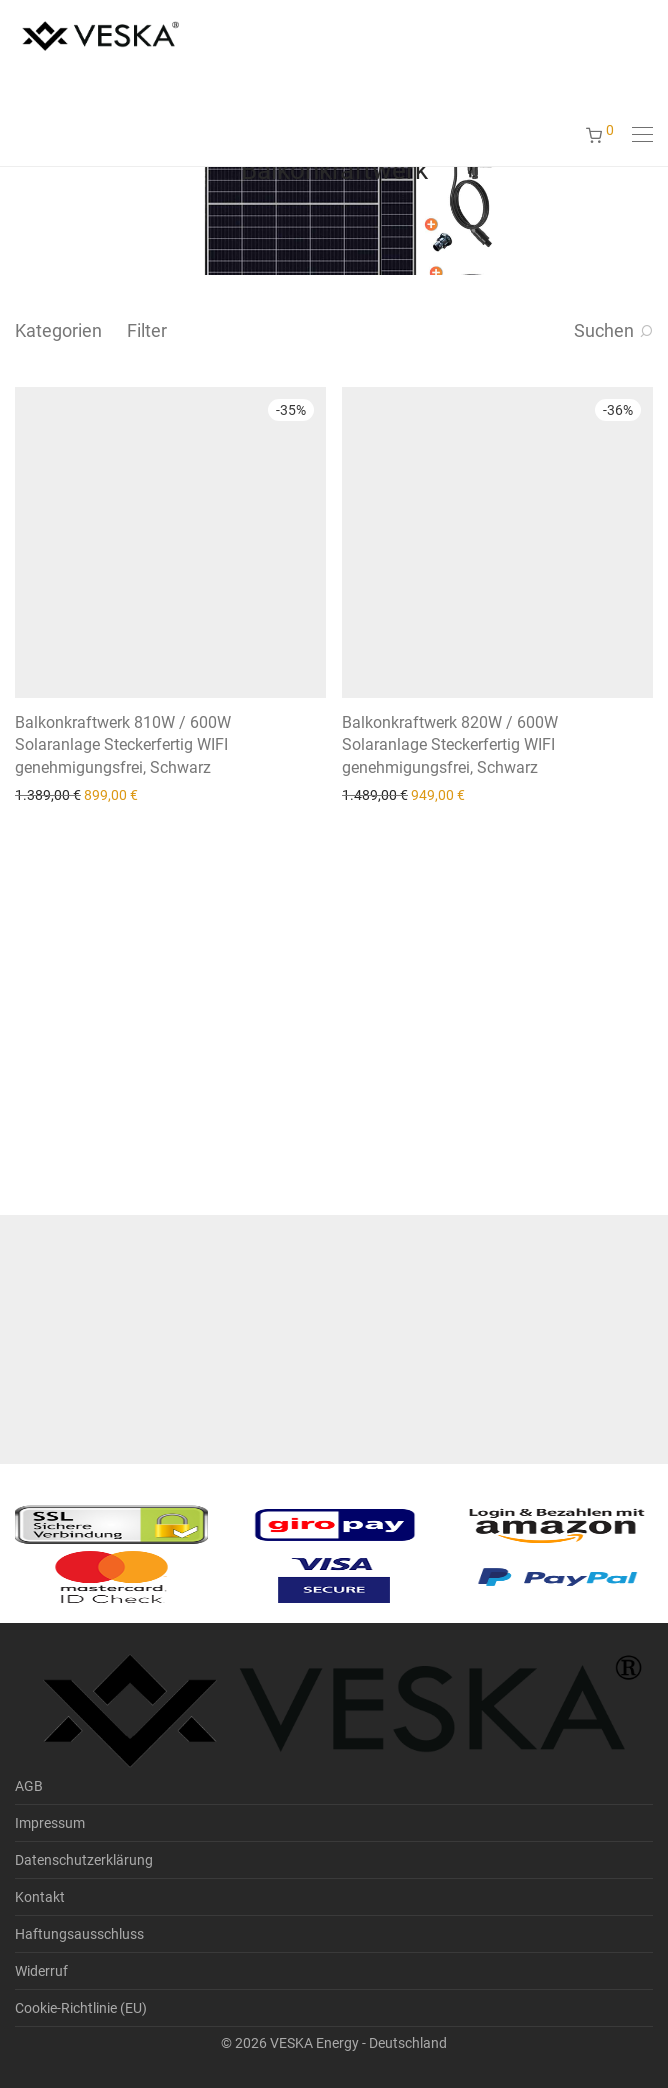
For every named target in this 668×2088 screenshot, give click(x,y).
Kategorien (58, 330)
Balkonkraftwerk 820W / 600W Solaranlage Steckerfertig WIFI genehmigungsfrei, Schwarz (450, 745)
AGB (29, 1786)
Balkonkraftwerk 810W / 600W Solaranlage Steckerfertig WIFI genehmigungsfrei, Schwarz (123, 745)
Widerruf (41, 1971)
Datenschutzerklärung (84, 1860)
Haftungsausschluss (79, 1934)
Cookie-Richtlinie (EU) (81, 2008)
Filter (147, 330)
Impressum (50, 1823)
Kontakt (40, 1897)
